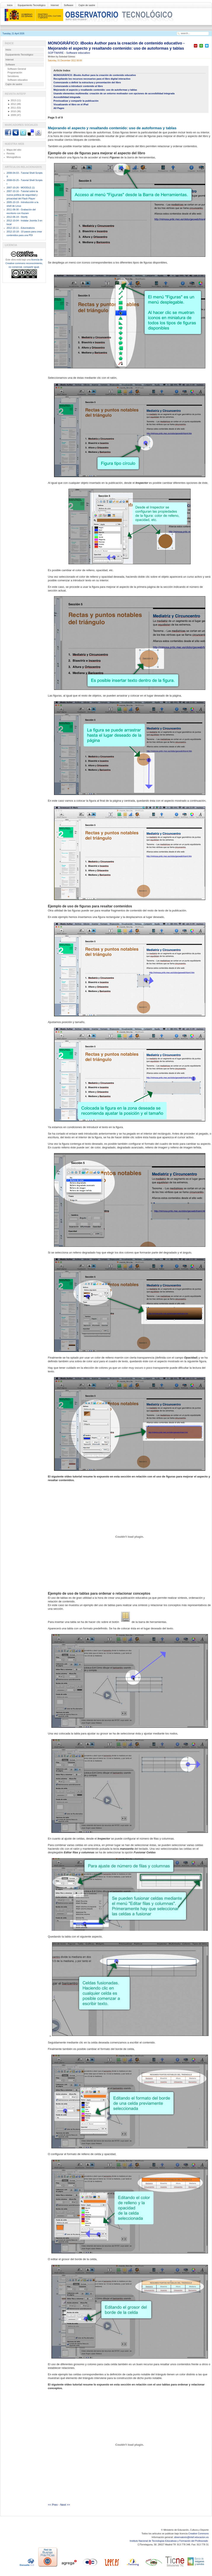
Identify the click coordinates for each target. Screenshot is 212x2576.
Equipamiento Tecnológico (31, 5)
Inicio (10, 5)
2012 (12, 104)
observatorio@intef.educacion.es (191, 2537)
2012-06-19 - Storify (17, 217)
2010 (12, 111)
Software (68, 5)
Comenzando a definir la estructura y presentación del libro (87, 82)
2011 (12, 107)
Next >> (65, 2504)
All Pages (59, 108)
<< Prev (53, 2504)
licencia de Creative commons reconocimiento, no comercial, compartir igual (24, 263)
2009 (12, 115)
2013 (12, 100)
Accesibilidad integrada (67, 97)
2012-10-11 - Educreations (21, 228)
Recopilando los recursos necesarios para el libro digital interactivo (92, 78)
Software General (17, 69)
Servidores (13, 76)
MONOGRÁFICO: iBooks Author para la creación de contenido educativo (95, 75)
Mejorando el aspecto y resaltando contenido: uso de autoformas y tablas (95, 89)
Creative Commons (198, 2533)
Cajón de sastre (86, 5)
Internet (55, 5)
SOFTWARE (56, 52)
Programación (15, 72)
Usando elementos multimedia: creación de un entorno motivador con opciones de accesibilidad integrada (114, 93)
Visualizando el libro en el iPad (71, 104)
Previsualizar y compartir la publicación (76, 100)
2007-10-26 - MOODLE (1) (21, 187)
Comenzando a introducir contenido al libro (78, 86)
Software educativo (78, 52)
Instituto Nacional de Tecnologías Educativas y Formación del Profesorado (169, 2541)
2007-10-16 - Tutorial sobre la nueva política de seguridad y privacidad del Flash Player (22, 195)
